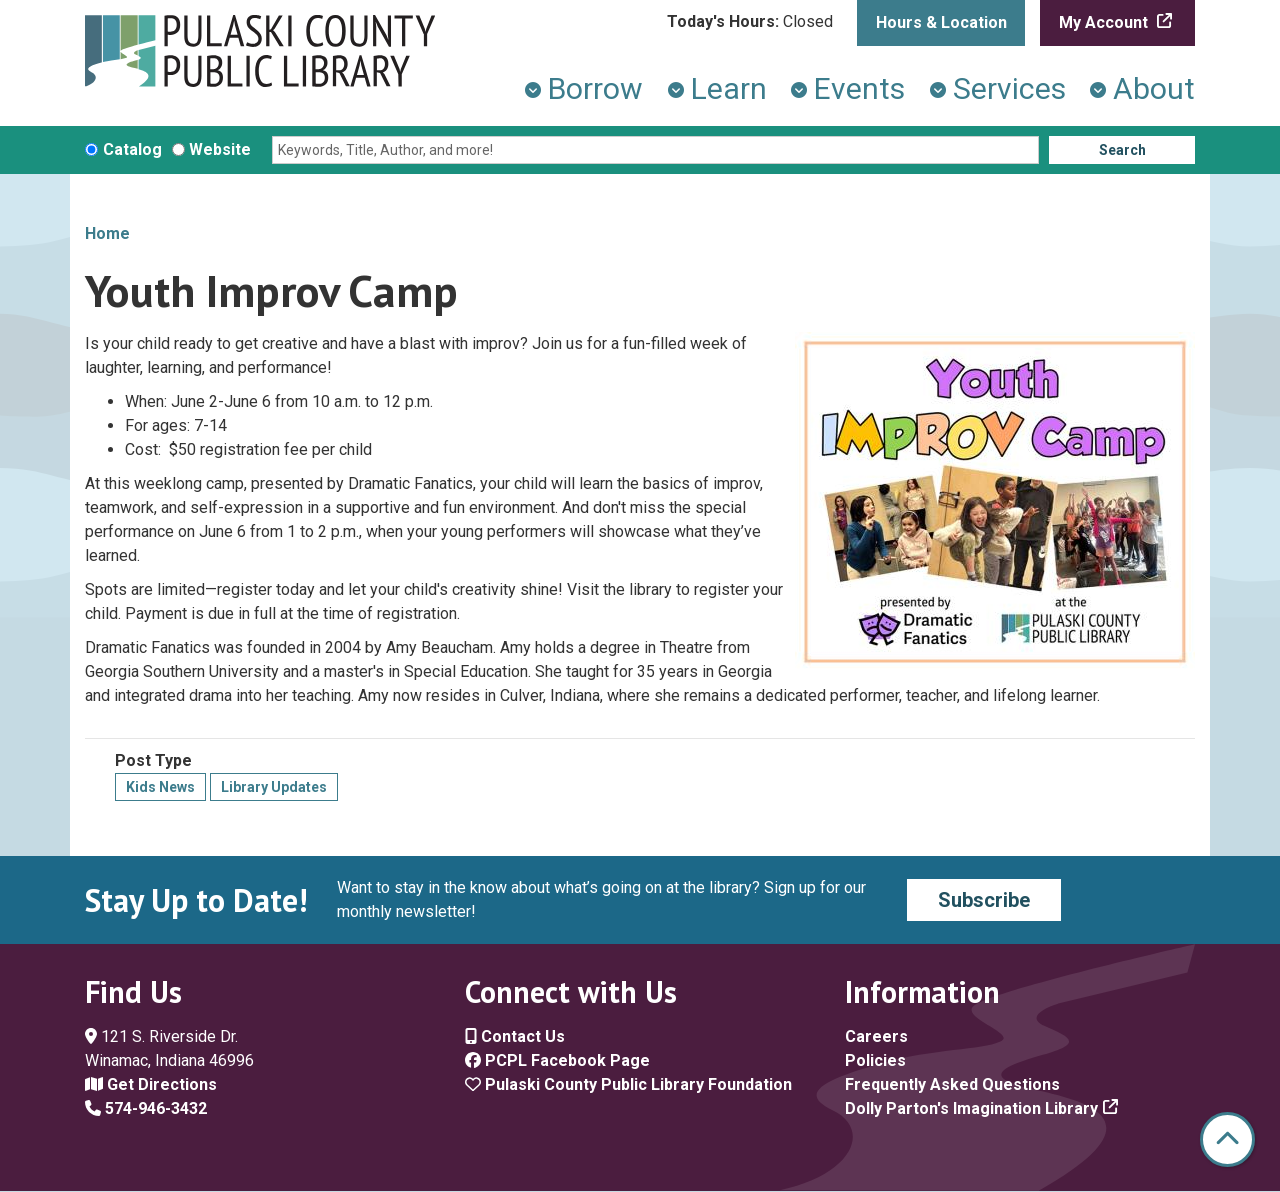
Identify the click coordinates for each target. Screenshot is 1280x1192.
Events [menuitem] (859, 88)
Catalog (132, 149)
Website (220, 149)
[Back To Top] (1227, 1139)
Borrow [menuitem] (595, 88)
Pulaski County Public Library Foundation (628, 1084)
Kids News (160, 787)
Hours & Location (941, 22)
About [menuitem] (1154, 88)
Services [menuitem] (1009, 88)
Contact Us (515, 1036)
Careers (876, 1036)
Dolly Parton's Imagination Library (971, 1108)
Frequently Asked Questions (952, 1084)
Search (1122, 150)
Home (107, 233)
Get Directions (151, 1084)
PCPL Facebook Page (557, 1060)
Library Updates (274, 787)
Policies (875, 1060)
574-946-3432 (146, 1108)
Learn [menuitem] (729, 88)
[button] (750, 22)
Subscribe (984, 900)
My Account (1105, 22)
